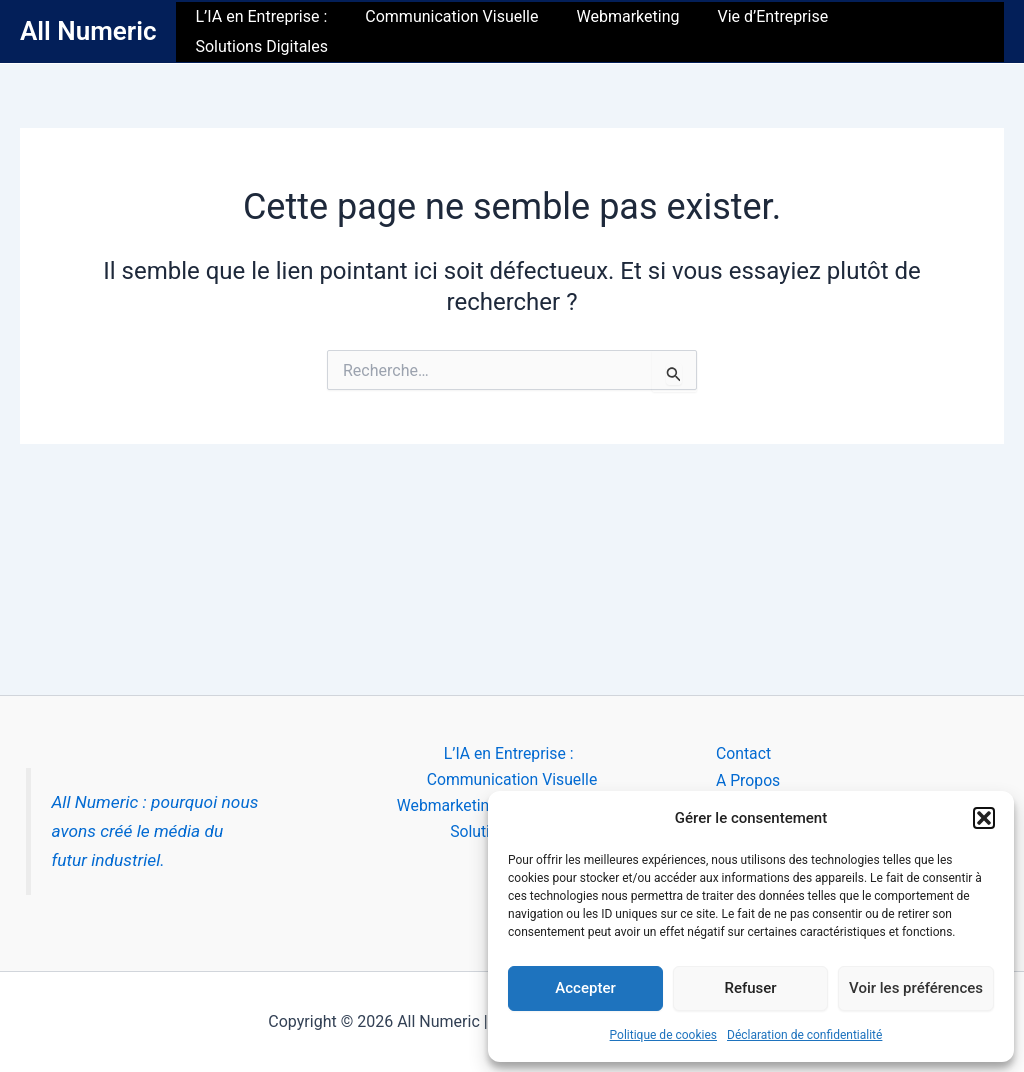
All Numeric (88, 31)
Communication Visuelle (459, 31)
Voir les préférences (916, 988)
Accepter (585, 988)
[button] (984, 818)
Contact (744, 753)
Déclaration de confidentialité (804, 1035)
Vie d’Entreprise (768, 31)
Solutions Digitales (922, 31)
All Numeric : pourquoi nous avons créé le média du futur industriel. (156, 831)
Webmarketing (629, 31)
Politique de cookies (663, 1035)
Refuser (750, 988)
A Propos (748, 780)
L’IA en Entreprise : (275, 31)
